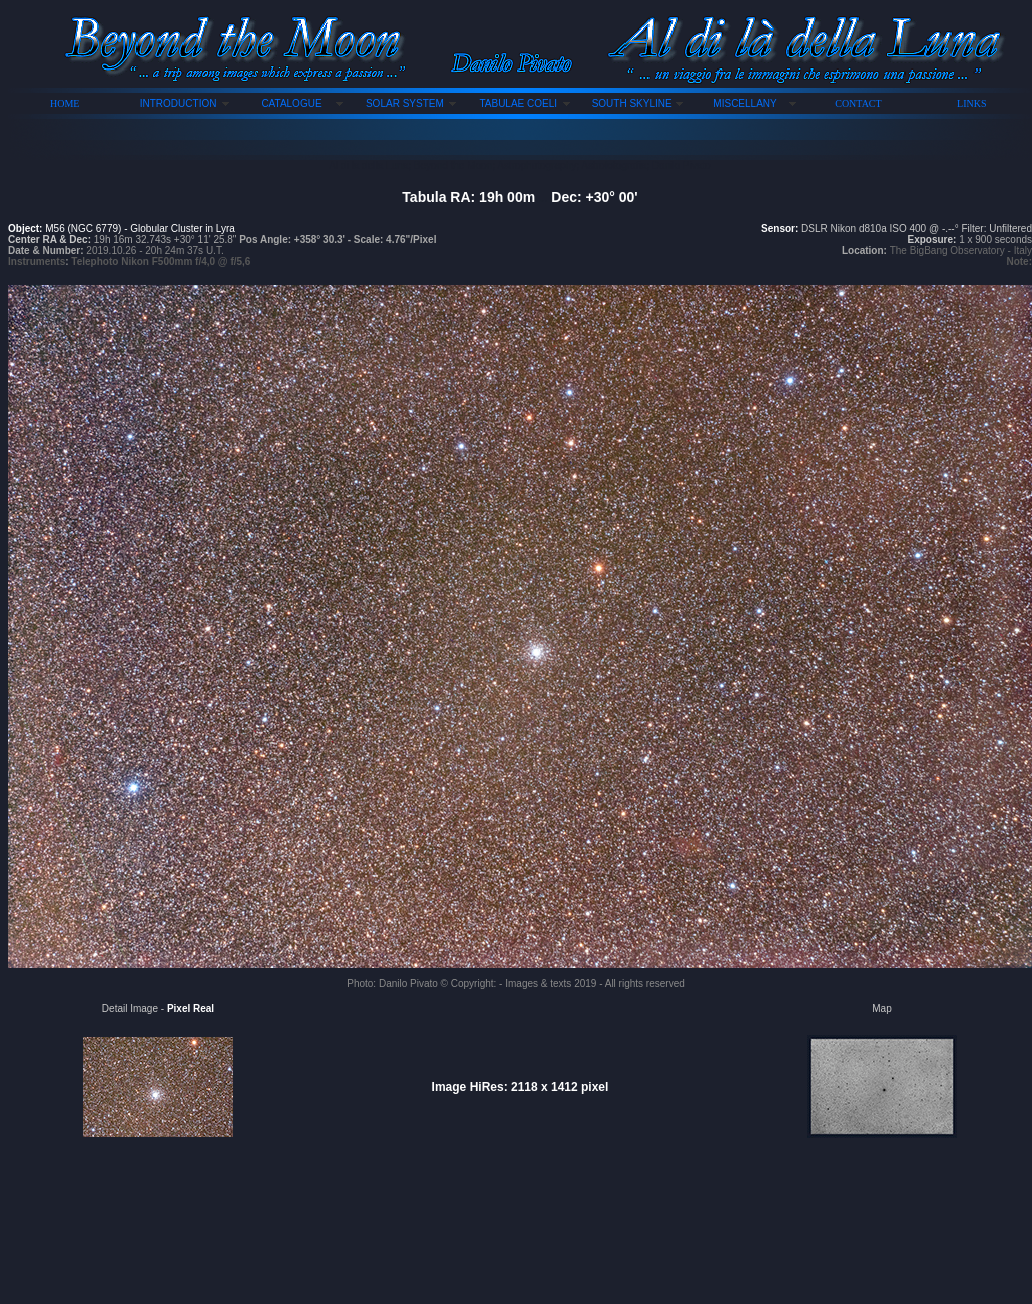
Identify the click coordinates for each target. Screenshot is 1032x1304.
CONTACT (858, 103)
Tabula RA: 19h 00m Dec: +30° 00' (519, 197)
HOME (64, 103)
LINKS (971, 103)
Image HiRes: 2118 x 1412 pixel (520, 1087)
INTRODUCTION (178, 103)
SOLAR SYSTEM (405, 103)
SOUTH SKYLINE (632, 103)
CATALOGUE (291, 103)
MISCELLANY (744, 103)
